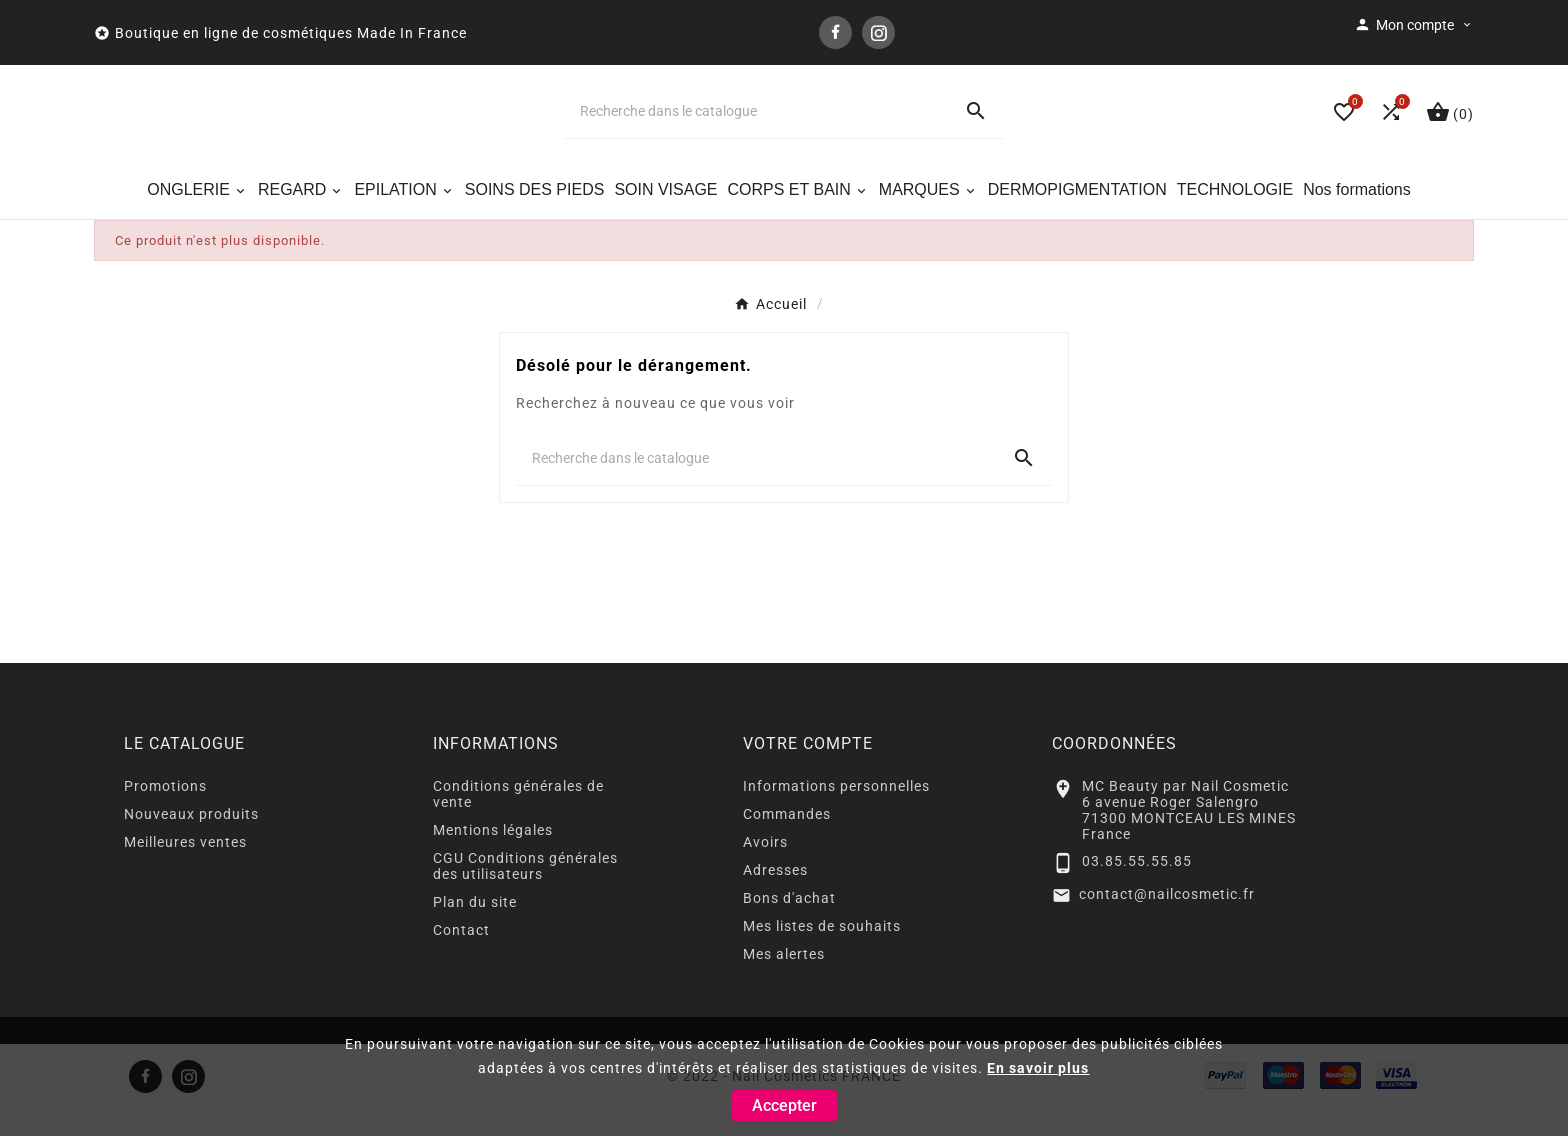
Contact (461, 958)
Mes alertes (784, 982)
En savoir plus (1038, 1068)
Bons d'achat (789, 926)
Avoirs (765, 870)
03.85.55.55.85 (1137, 890)
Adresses (775, 898)
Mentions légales (493, 858)
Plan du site (475, 930)
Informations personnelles (836, 814)
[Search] (976, 126)
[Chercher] (756, 126)
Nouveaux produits (191, 842)
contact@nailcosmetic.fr (1167, 922)
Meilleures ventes (185, 870)
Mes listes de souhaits (822, 954)
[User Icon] (1414, 25)
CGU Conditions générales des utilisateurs (525, 894)
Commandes (787, 842)
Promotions (165, 814)
